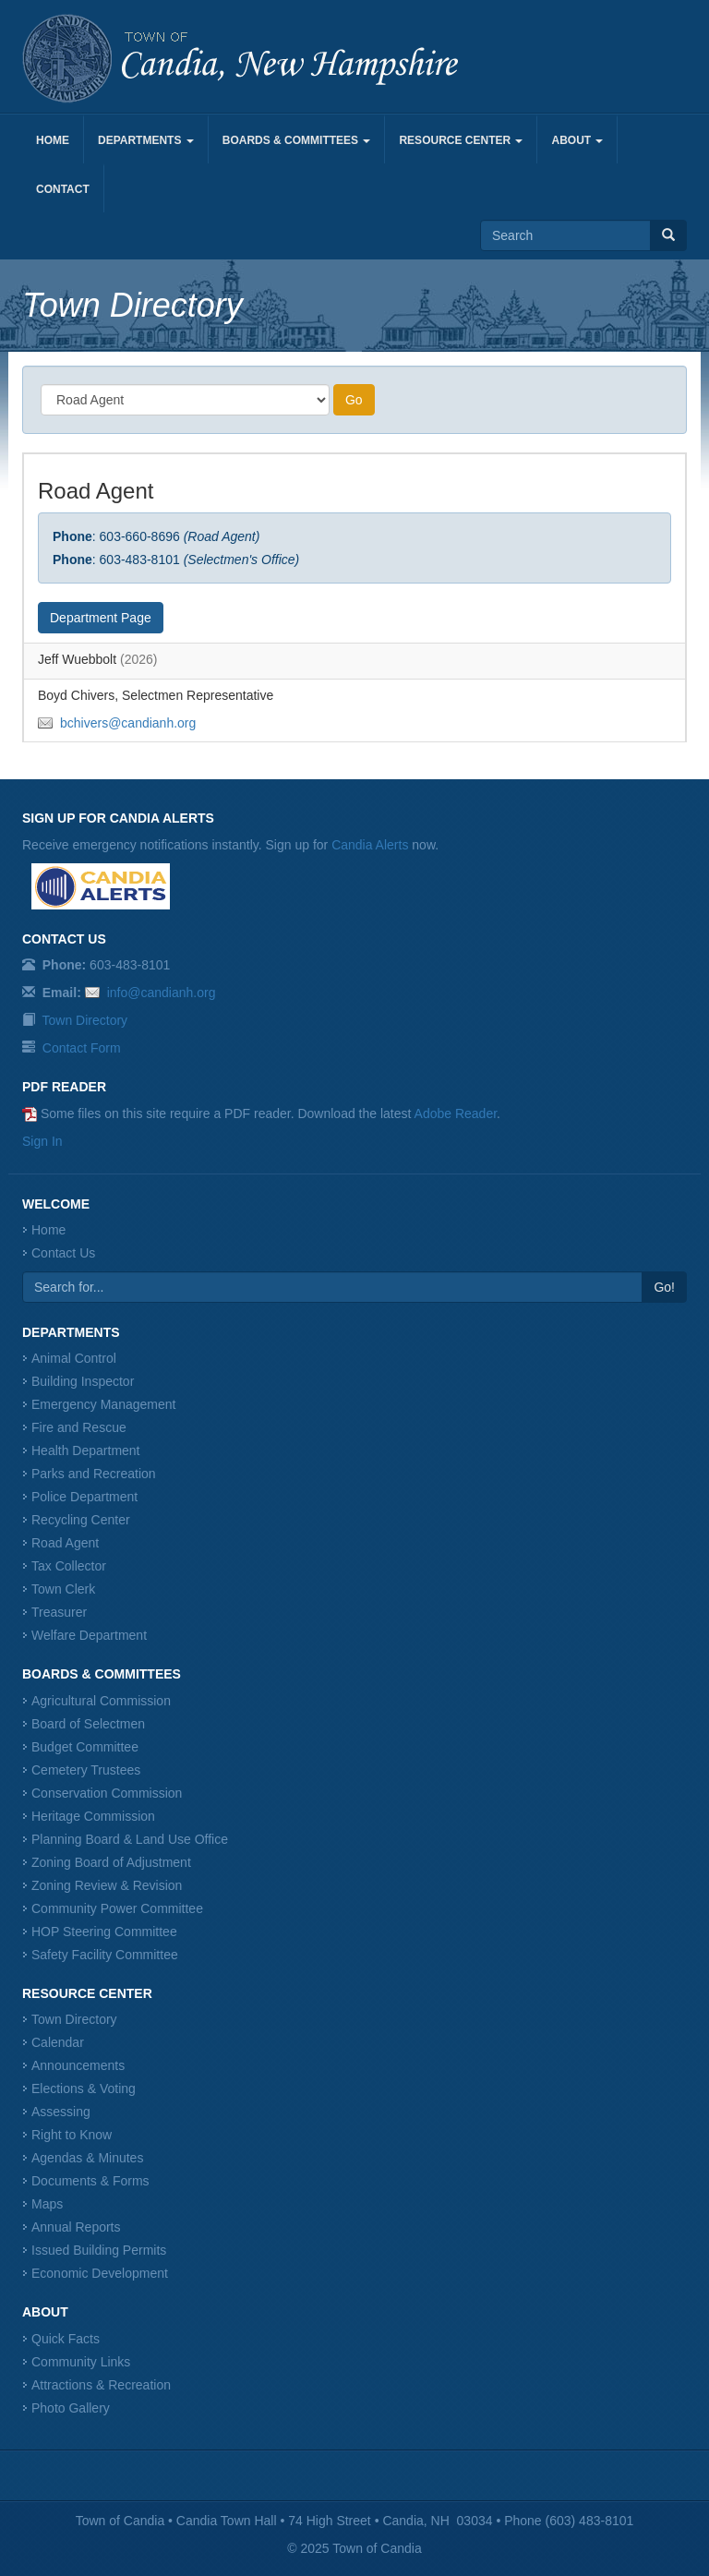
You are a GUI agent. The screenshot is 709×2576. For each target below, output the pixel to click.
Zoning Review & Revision (106, 1885)
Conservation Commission (106, 1793)
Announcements (78, 2065)
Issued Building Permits (98, 2250)
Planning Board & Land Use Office (129, 1839)
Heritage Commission (93, 1816)
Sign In (42, 1141)
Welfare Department (89, 1635)
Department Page (100, 617)
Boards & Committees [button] (296, 140)
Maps (47, 2204)
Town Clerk (63, 1589)
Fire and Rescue (78, 1427)
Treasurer (59, 1612)
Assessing (60, 2111)
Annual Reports (76, 2227)
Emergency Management (103, 1404)
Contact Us (63, 1253)
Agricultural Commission (101, 1700)
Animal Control (73, 1358)
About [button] (577, 140)
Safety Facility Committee (104, 1954)
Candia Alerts (369, 844)
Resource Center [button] (461, 140)
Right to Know (71, 2134)
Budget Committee (84, 1746)
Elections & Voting (83, 2088)
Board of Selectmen (88, 1723)
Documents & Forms (90, 2180)
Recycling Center (80, 1519)
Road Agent (65, 1542)
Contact (63, 189)
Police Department (84, 1496)
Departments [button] (146, 140)
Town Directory (85, 1020)
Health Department (85, 1450)
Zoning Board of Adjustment (111, 1862)
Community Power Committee (117, 1908)
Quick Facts (65, 2338)
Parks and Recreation (93, 1473)
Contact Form (81, 1048)
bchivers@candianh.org (128, 723)
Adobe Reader (456, 1113)
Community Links (80, 2361)
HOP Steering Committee (104, 1931)
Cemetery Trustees (85, 1770)
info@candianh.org (161, 992)
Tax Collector (68, 1566)
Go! (664, 1287)
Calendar (57, 2042)
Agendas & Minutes (87, 2157)
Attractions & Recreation (101, 2384)
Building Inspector (82, 1381)
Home (52, 140)
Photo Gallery (70, 2408)
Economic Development (99, 2273)
